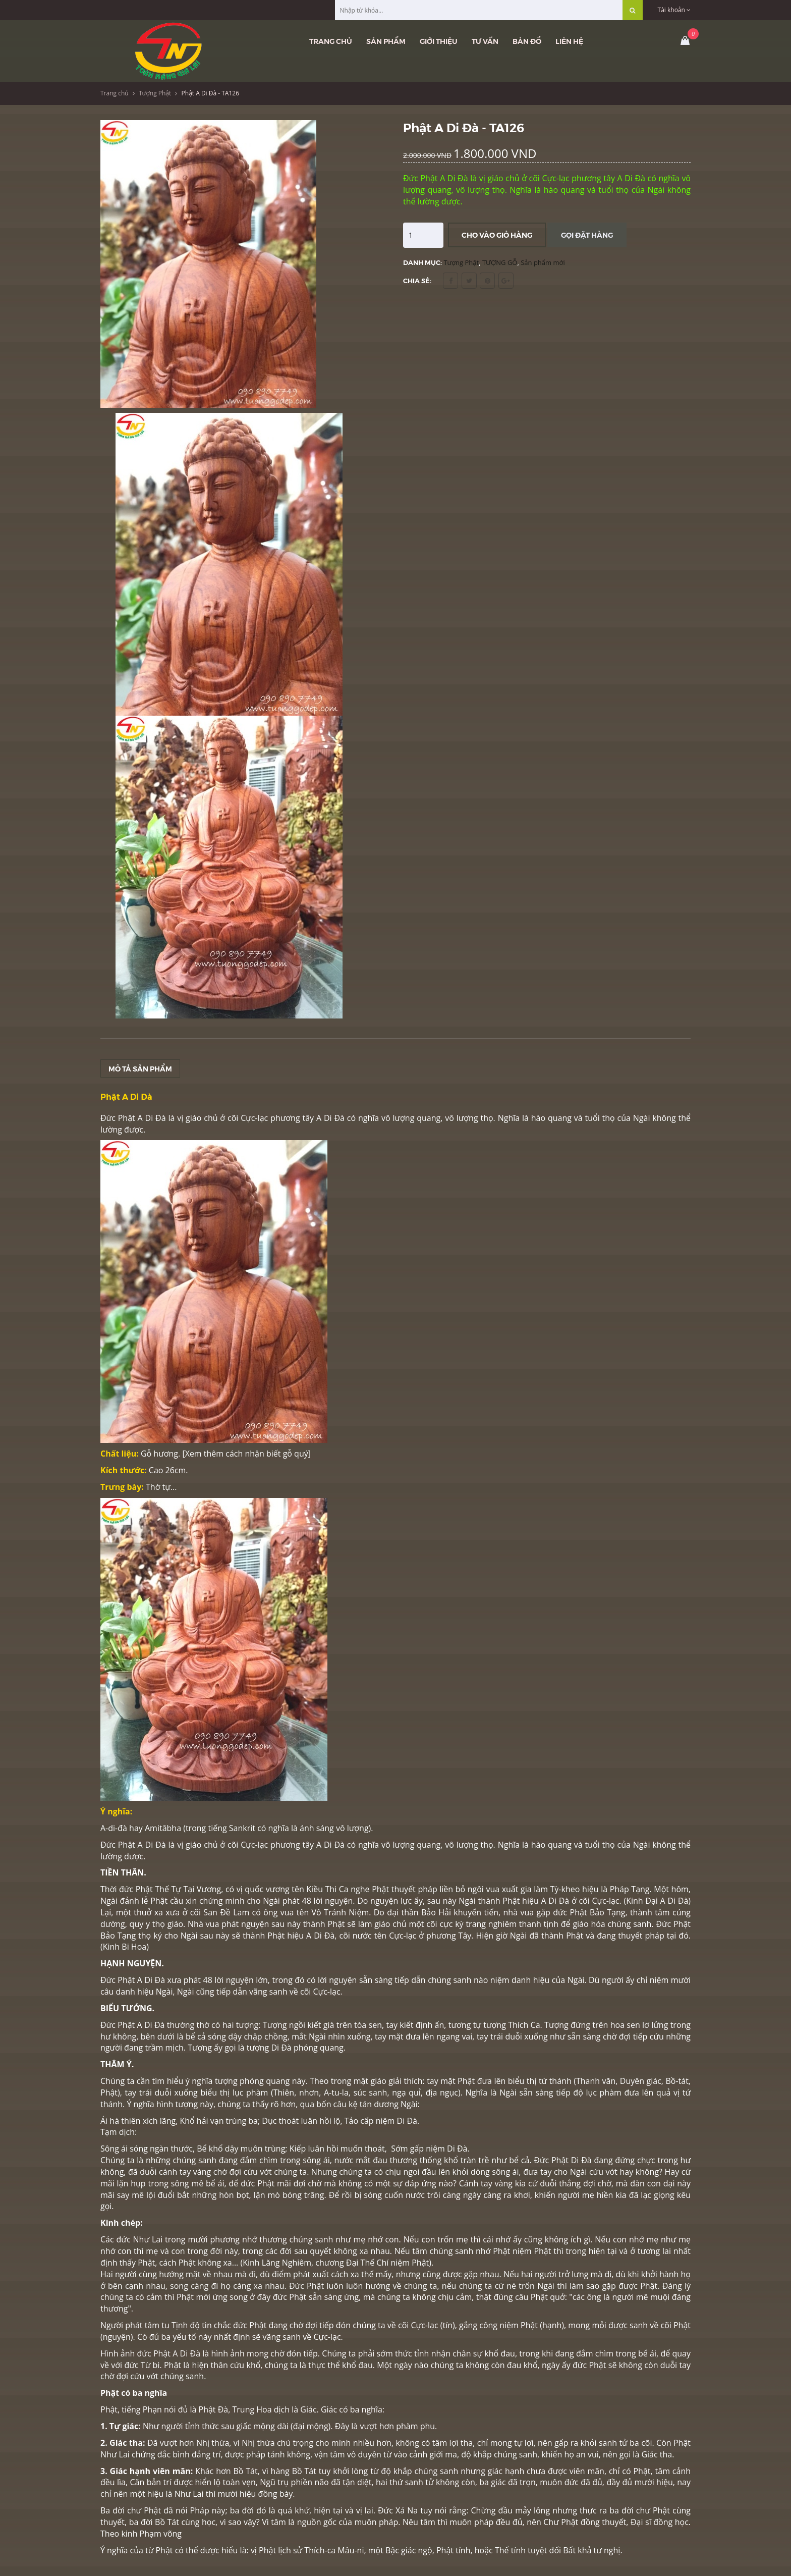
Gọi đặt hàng (587, 235)
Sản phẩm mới (543, 262)
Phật (186, 2296)
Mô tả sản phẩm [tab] (140, 1068)
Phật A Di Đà (141, 2024)
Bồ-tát (676, 2080)
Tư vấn (485, 41)
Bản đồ (527, 41)
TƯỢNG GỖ (500, 262)
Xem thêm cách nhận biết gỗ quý (246, 1453)
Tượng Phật (155, 93)
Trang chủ (330, 41)
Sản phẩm (386, 41)
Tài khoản (674, 10)
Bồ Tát (304, 2471)
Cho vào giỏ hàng (497, 235)
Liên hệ (569, 41)
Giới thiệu (439, 41)
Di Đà (457, 2148)
